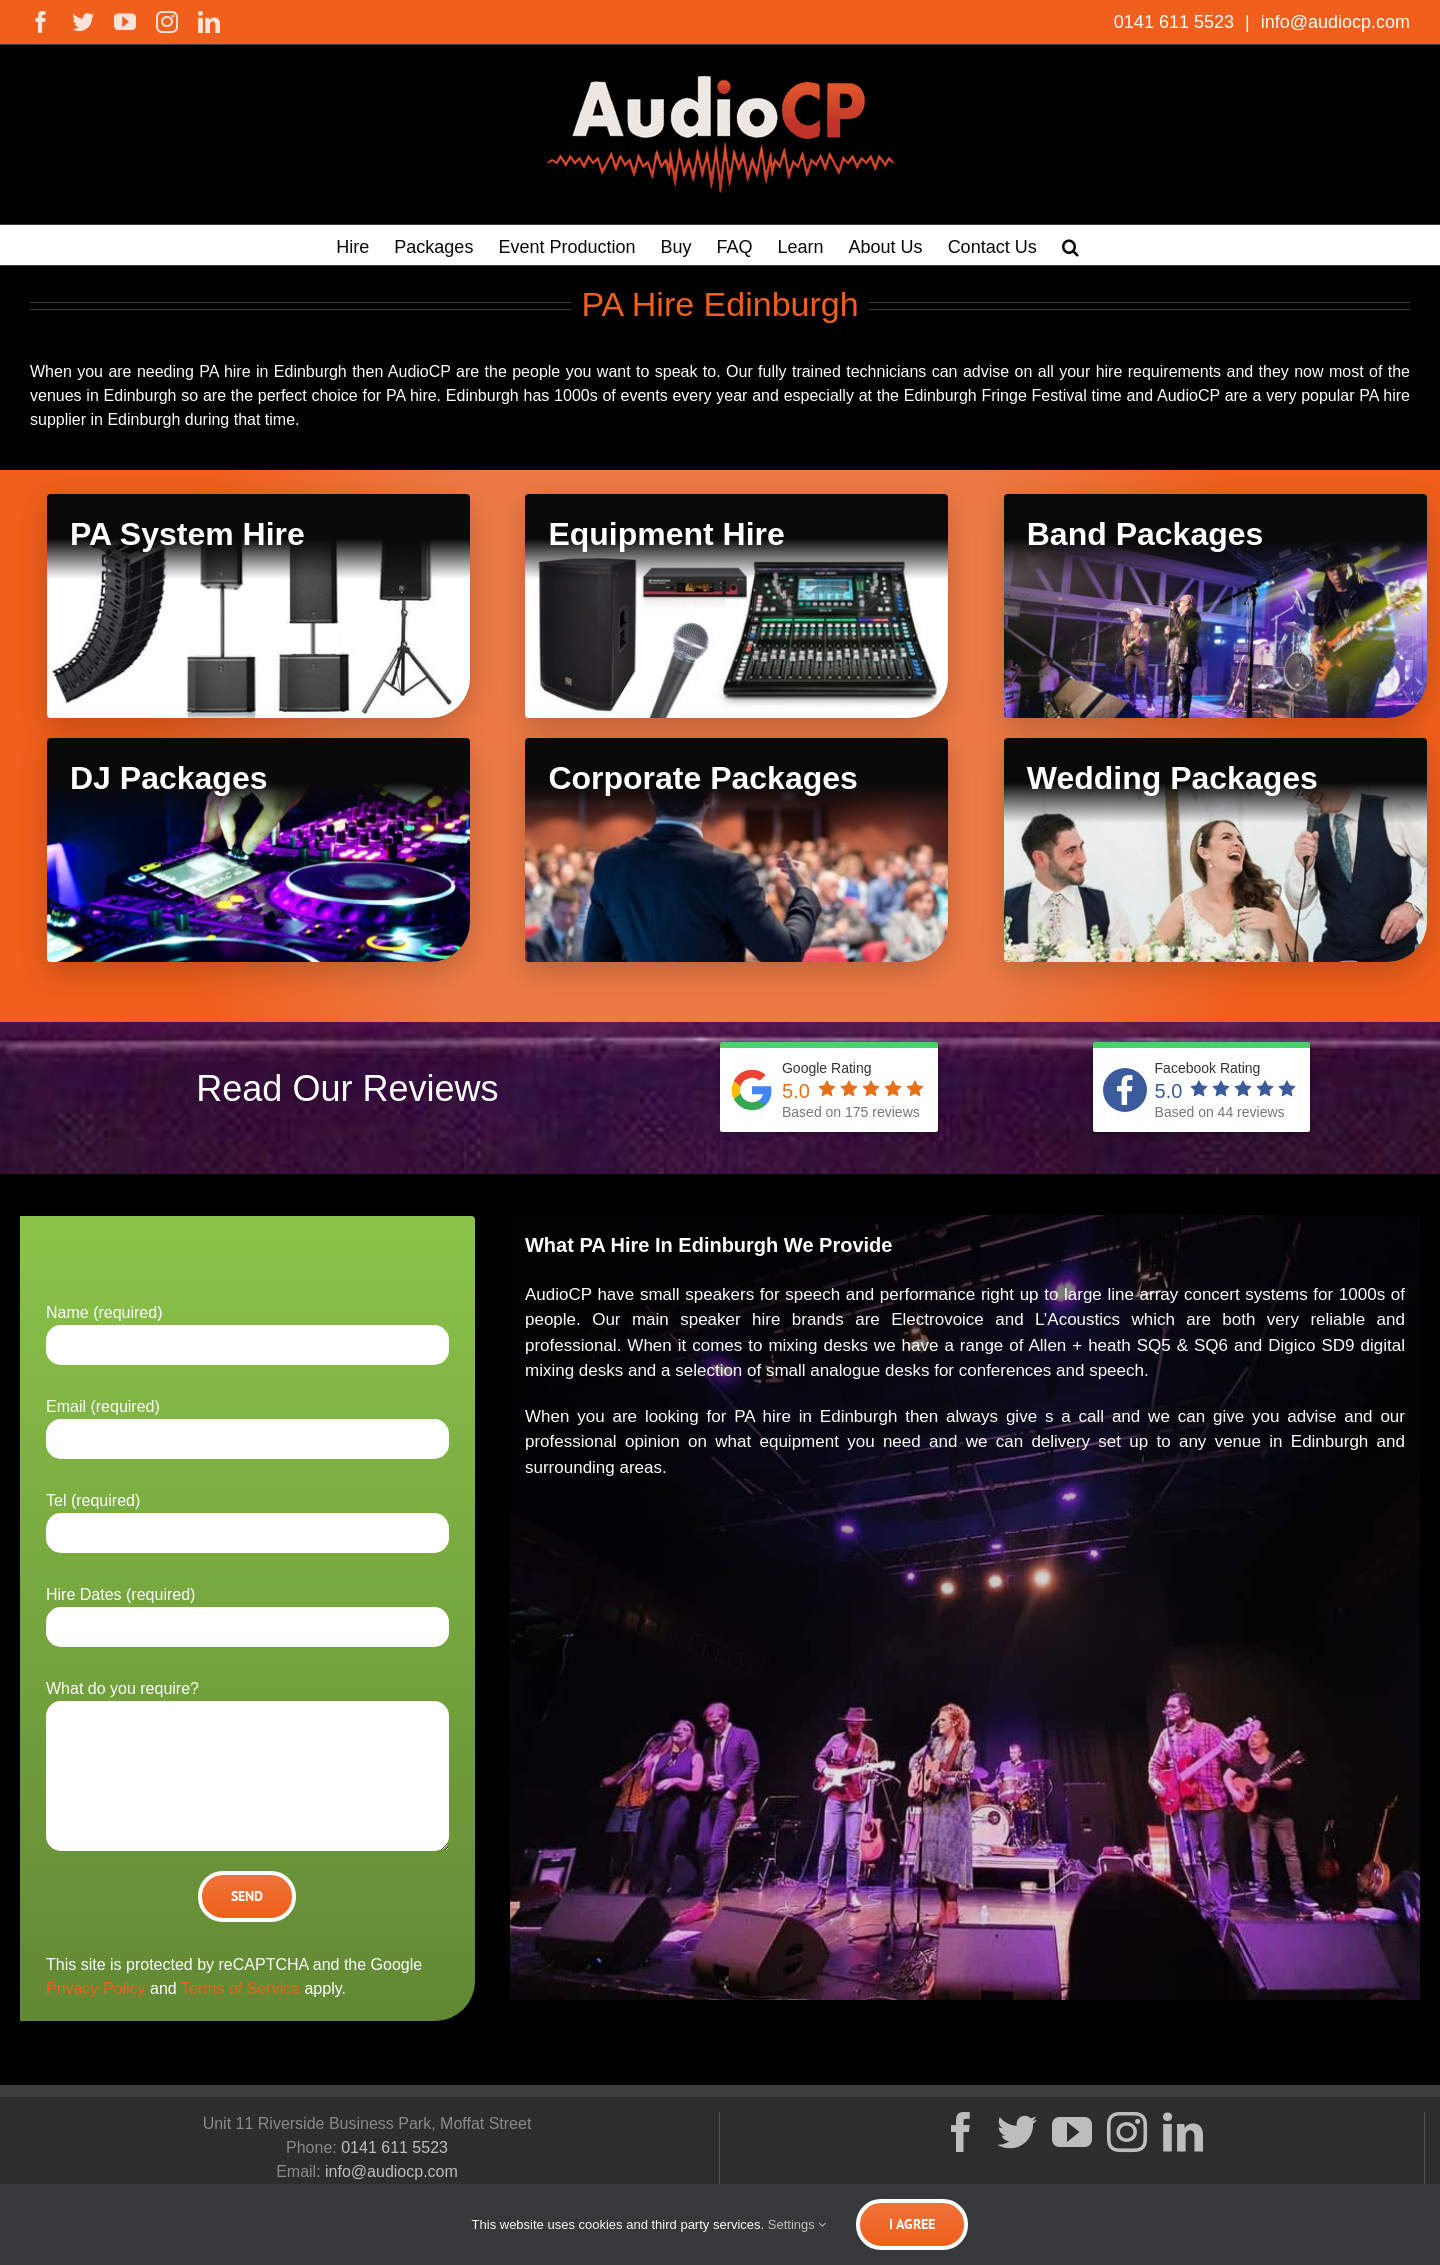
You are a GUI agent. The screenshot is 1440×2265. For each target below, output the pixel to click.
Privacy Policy (96, 1988)
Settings (797, 2224)
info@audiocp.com (1333, 22)
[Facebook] (961, 2132)
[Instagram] (1127, 2132)
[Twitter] (1017, 2132)
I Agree (912, 2224)
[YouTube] (1072, 2132)
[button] (1070, 245)
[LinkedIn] (1183, 2132)
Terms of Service (240, 1988)
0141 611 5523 (1176, 22)
